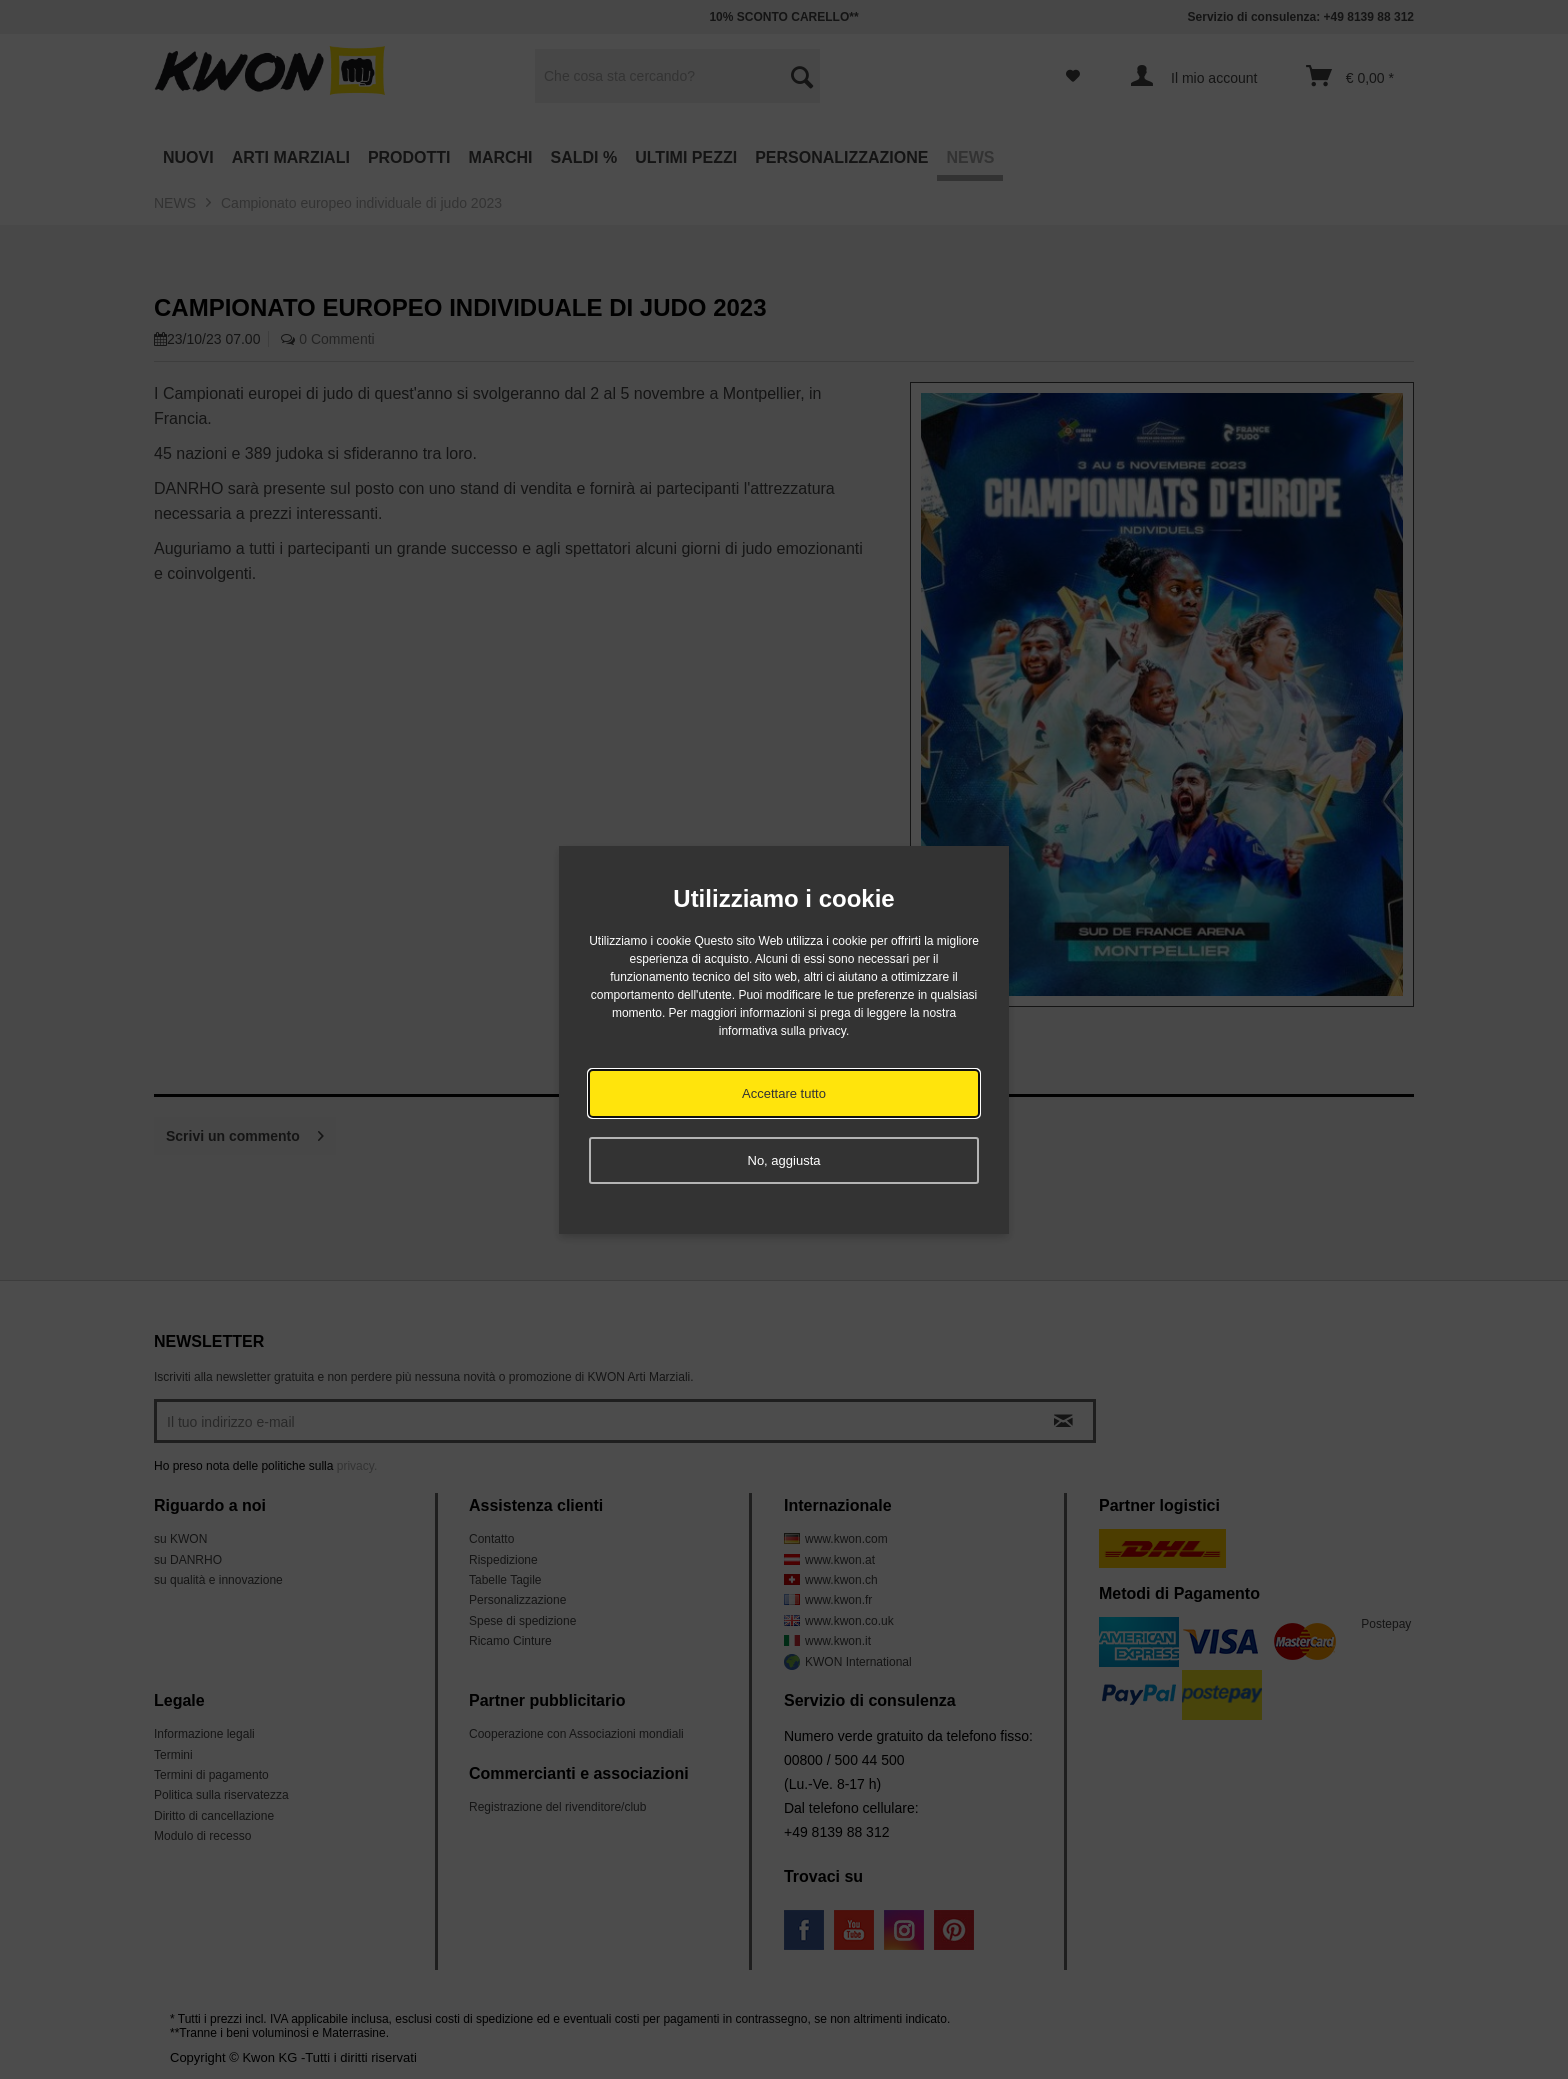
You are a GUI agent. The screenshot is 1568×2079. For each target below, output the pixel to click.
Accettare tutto (784, 1093)
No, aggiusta (784, 1160)
